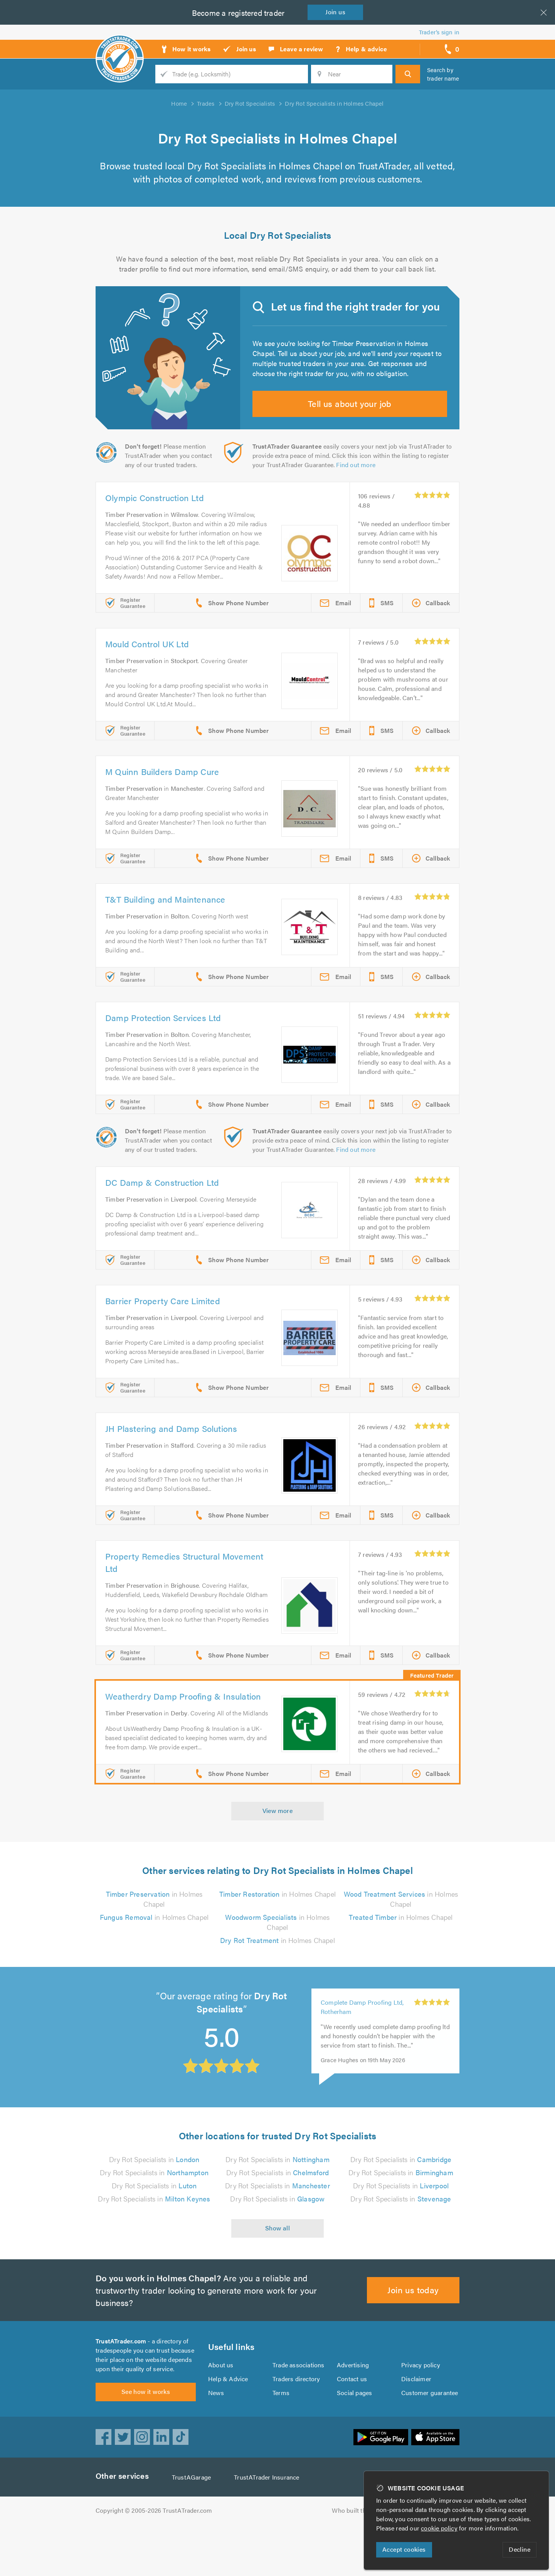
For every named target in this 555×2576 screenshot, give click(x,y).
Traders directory (296, 2425)
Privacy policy (420, 2412)
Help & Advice (227, 2425)
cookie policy (441, 2528)
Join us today (413, 2332)
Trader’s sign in (439, 32)
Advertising (352, 2412)
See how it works (145, 2443)
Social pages (355, 2439)
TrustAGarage (193, 2528)
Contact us (352, 2425)
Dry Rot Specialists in (154, 2202)
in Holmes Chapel (154, 1959)
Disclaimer (416, 2425)
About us (220, 2412)
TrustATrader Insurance (269, 2528)
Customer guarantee (430, 2439)
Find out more (357, 479)
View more (277, 1853)
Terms (281, 2439)
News (216, 2439)
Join (336, 11)
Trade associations (298, 2412)
